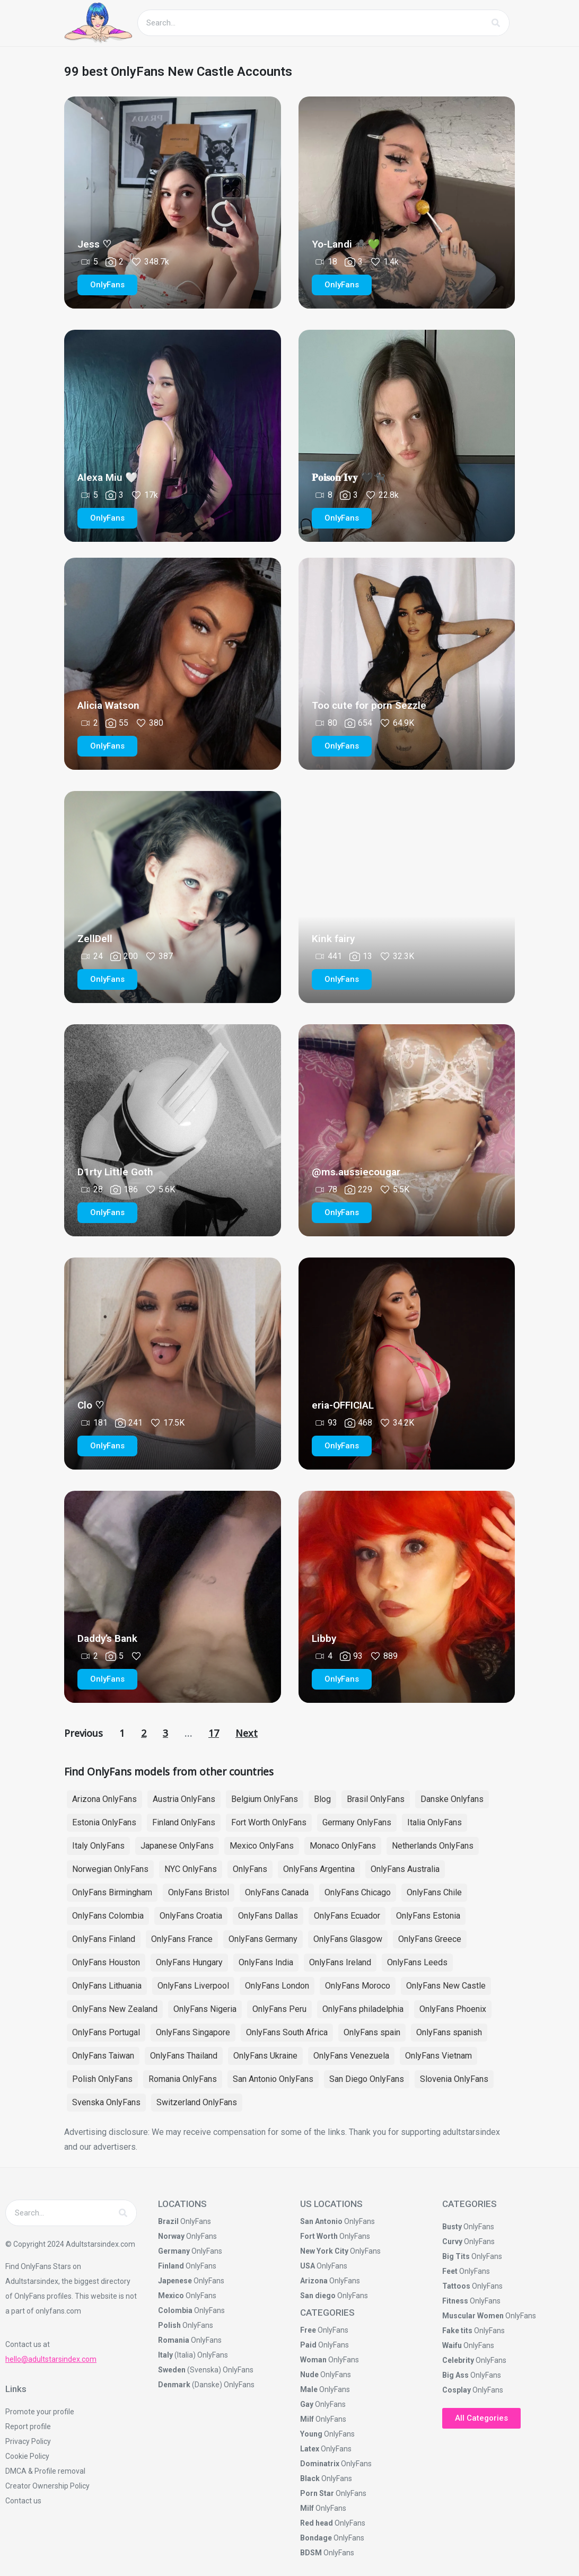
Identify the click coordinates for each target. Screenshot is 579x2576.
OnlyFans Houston (106, 1962)
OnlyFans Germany (263, 1939)
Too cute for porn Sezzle (369, 705)
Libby (324, 1638)
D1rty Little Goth (115, 1172)
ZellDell (94, 939)
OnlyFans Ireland (340, 1962)
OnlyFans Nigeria (204, 2009)
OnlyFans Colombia (108, 1916)
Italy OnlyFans (98, 1846)
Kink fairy (333, 939)
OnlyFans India (266, 1962)
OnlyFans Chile (434, 1892)
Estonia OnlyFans (104, 1822)
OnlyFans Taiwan (103, 2056)
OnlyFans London (277, 1986)
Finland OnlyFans (183, 1822)
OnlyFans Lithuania (107, 1986)
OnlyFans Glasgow (347, 1939)
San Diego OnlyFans (366, 2079)
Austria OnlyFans (184, 1799)
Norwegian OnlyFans (110, 1869)
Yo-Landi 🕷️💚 (346, 244)
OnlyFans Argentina (319, 1869)
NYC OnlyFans (190, 1869)
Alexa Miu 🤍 (107, 477)
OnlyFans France (182, 1939)
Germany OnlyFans (356, 1822)
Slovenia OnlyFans (454, 2079)
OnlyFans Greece (429, 1939)
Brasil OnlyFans (376, 1799)
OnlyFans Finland (103, 1939)
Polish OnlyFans (102, 2079)
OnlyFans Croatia (191, 1916)
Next (246, 1733)
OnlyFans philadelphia (362, 2009)
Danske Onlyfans (452, 1799)
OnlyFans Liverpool (193, 1986)
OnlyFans (250, 1869)
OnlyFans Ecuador (347, 1916)
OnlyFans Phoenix (452, 2009)
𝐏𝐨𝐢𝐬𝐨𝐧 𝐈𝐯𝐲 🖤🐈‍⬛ (349, 477)
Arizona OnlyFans (104, 1799)
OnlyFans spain (372, 2032)
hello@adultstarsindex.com (50, 2359)
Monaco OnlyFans (343, 1846)
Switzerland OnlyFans (196, 2102)
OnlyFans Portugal (106, 2032)
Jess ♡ (94, 244)
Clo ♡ (90, 1405)
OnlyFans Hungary (189, 1962)
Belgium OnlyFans (264, 1799)
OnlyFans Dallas (268, 1916)
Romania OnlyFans (182, 2079)
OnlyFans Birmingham (112, 1892)
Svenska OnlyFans (106, 2102)
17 (213, 1733)
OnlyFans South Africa (287, 2032)
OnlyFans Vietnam (438, 2056)
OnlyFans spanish (449, 2032)
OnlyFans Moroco (357, 1986)
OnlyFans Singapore (193, 2032)
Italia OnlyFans (434, 1822)
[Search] (495, 23)
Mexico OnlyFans (262, 1846)
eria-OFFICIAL (343, 1405)
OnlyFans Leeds (417, 1962)
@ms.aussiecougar (356, 1172)
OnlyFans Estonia (428, 1916)
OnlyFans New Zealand (114, 2009)
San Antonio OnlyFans (273, 2079)
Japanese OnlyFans (177, 1846)
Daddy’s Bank (107, 1638)
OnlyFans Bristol (198, 1892)
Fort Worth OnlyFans (268, 1822)
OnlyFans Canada (277, 1892)
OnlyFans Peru (279, 2009)
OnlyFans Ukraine (265, 2056)
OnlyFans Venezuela (351, 2056)
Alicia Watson (108, 705)
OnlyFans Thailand (183, 2056)
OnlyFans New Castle (446, 1986)
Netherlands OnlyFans (432, 1846)
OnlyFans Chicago (357, 1892)
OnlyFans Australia (405, 1869)
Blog (322, 1799)
